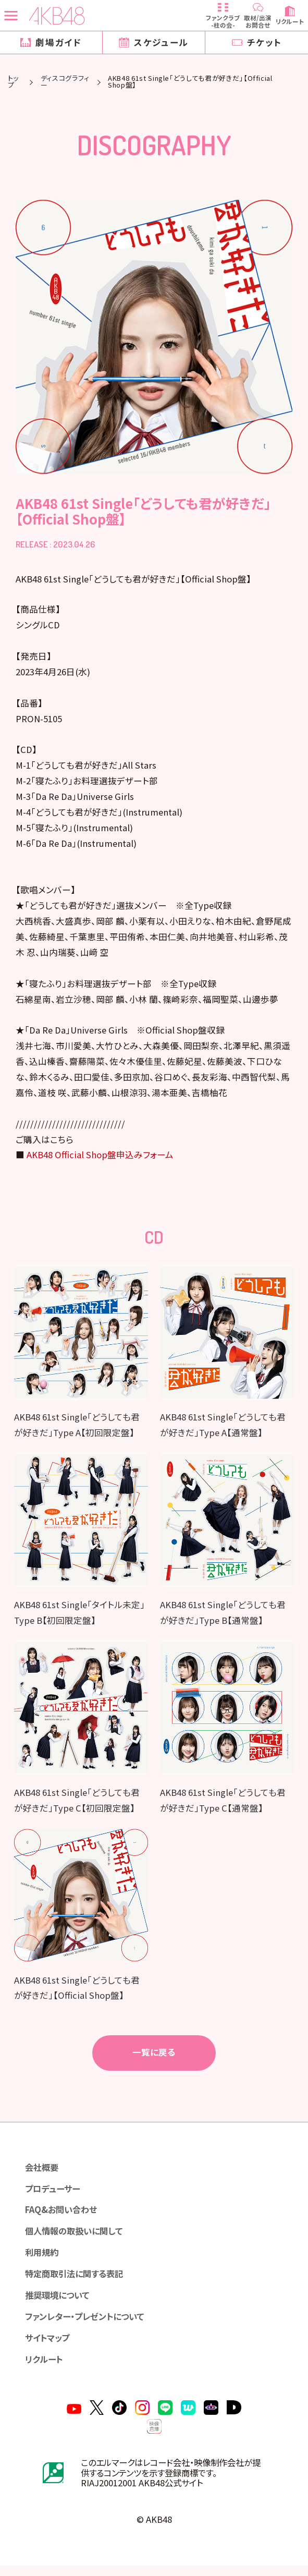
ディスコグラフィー (65, 82)
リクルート (45, 2368)
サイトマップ (48, 2347)
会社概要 (42, 2174)
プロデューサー (54, 2195)
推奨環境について (59, 2304)
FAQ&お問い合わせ (63, 2217)
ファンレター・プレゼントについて (88, 2325)
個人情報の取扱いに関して (76, 2238)
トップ (13, 82)
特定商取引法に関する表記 (77, 2282)
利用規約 (42, 2260)
